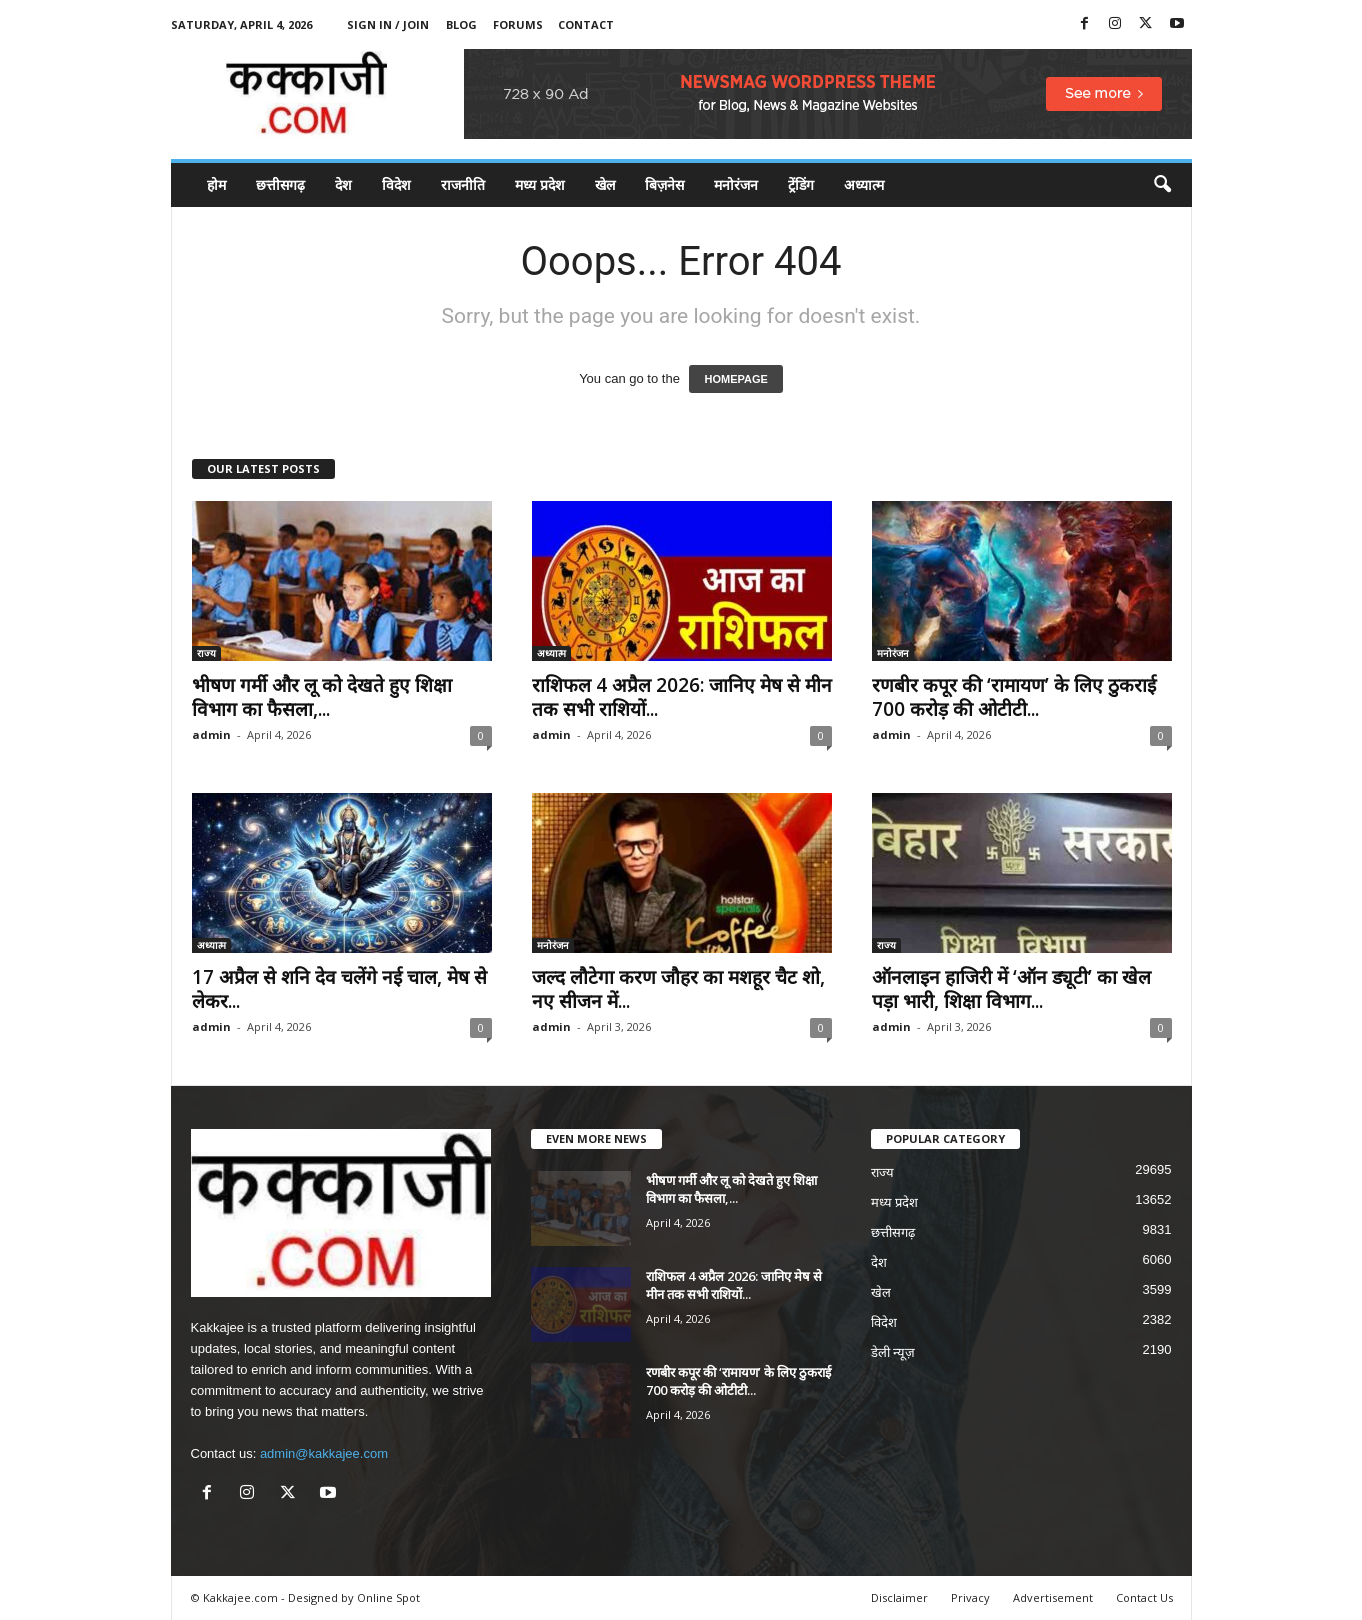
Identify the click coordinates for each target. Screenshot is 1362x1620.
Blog (461, 24)
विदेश (396, 184)
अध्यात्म (864, 184)
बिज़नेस (664, 184)
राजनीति (463, 184)
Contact (586, 24)
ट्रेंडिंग (801, 184)
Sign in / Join (388, 24)
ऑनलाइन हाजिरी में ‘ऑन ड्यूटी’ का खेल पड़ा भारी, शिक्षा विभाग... (1011, 989)
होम (216, 184)
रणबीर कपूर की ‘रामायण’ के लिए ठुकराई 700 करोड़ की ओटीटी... (1014, 697)
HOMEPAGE (735, 379)
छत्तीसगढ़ (280, 184)
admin (211, 734)
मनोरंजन (736, 184)
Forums (518, 24)
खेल (605, 184)
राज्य (206, 653)
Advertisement (1053, 1597)
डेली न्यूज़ (893, 1352)
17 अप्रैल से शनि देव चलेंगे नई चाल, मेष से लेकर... (339, 989)
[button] (1162, 185)
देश (343, 184)
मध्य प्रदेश (540, 184)
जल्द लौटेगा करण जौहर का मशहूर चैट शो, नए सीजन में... (678, 989)
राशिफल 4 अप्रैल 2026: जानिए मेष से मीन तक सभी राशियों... (682, 697)
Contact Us (1144, 1597)
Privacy (970, 1597)
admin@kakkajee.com (324, 1453)
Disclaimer (899, 1597)
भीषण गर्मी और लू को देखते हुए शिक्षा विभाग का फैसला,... (322, 697)
